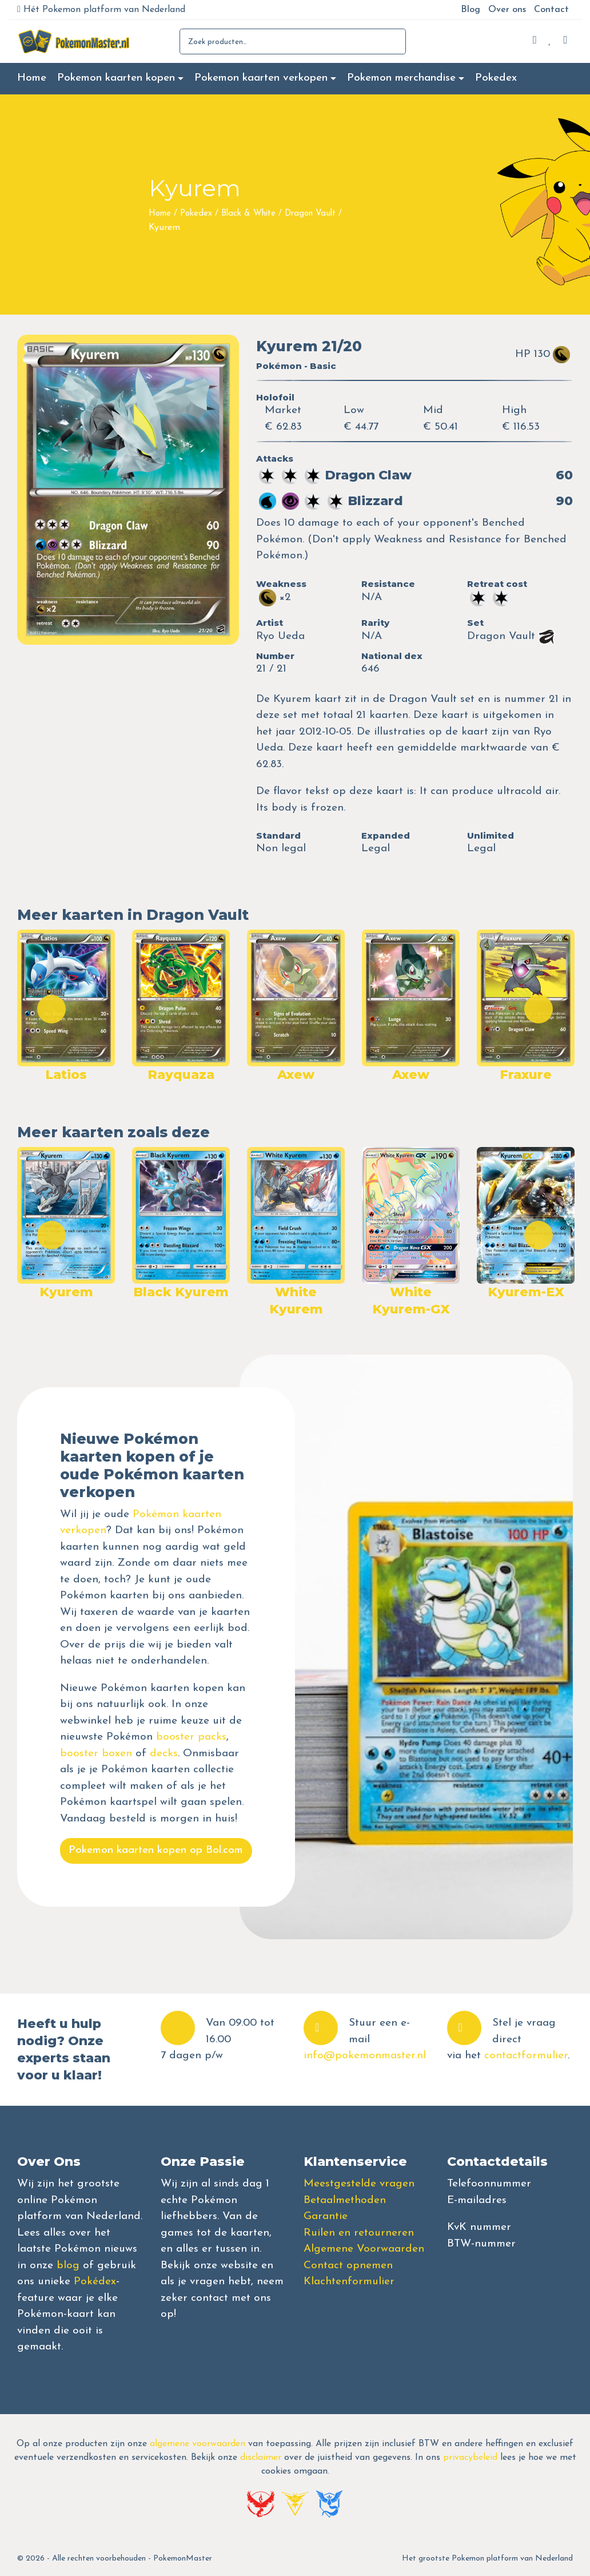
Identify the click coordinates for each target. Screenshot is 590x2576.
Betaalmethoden (345, 2200)
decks (164, 1753)
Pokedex (496, 78)
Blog (470, 9)
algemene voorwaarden (197, 2443)
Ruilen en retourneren (359, 2233)
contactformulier (526, 2055)
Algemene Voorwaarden (364, 2249)
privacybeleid (470, 2457)
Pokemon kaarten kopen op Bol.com (156, 1850)
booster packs (191, 1737)
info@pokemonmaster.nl (365, 2055)
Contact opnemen (348, 2265)
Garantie (326, 2216)
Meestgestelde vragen (359, 2183)
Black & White (248, 213)
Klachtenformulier (349, 2281)
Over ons (507, 9)
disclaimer (260, 2457)
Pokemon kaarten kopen (116, 78)
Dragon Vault (310, 213)
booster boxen (96, 1753)
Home (31, 78)
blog (68, 2265)
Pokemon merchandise (401, 78)
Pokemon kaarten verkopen (261, 78)
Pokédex (95, 2281)
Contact (551, 9)
